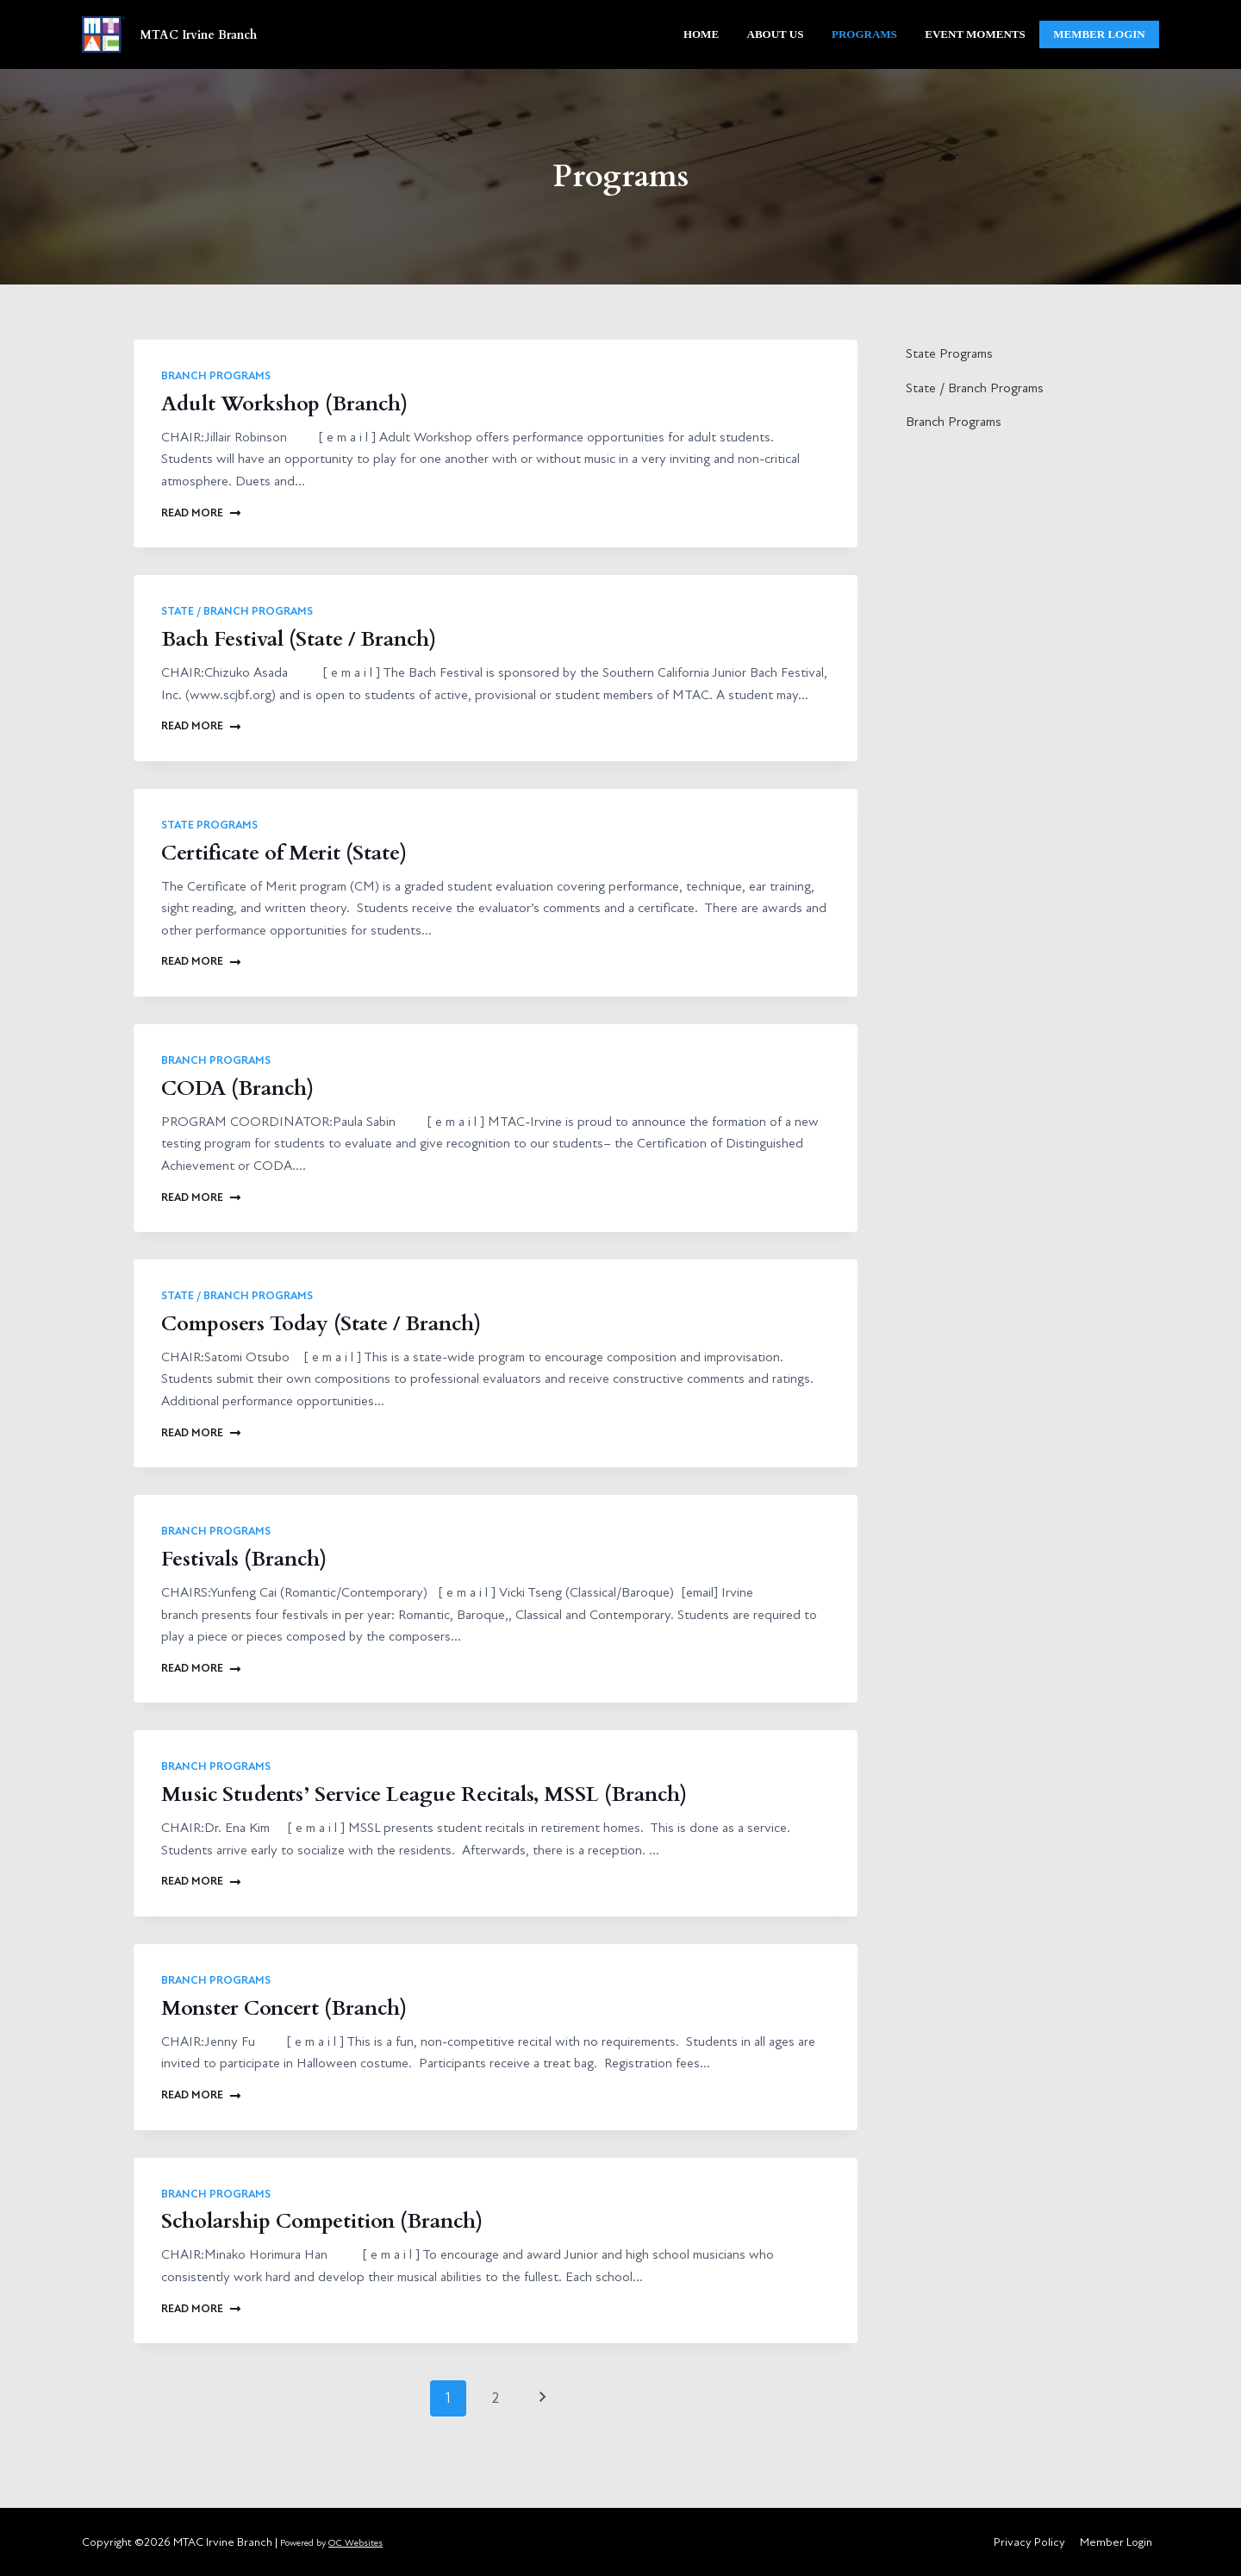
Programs (864, 34)
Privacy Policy (1029, 2542)
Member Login (1116, 2542)
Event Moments (975, 34)
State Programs (209, 825)
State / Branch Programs (237, 611)
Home (701, 34)
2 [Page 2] (495, 2398)
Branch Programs (216, 376)
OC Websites (355, 2542)
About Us (775, 34)
